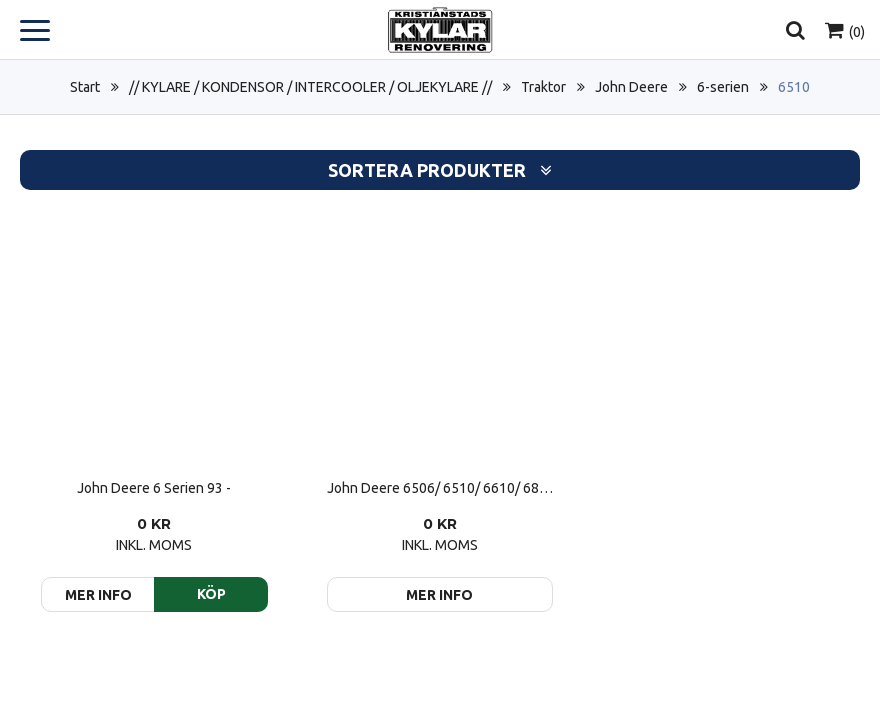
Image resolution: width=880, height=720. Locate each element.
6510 (794, 87)
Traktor (543, 87)
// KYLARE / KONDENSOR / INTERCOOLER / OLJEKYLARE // (310, 87)
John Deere (631, 87)
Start (85, 87)
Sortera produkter (440, 170)
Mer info (439, 595)
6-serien (723, 87)
